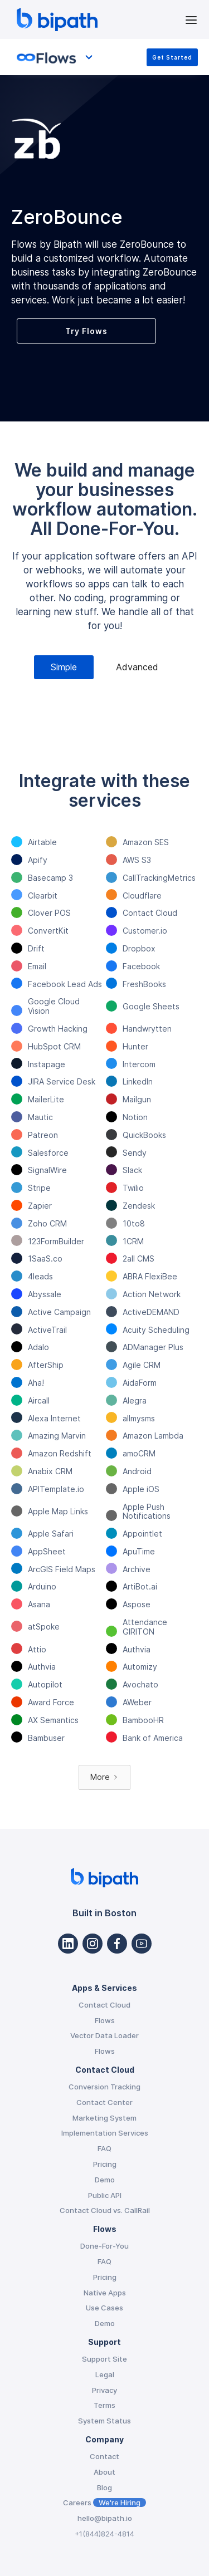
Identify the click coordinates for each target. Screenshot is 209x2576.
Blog (104, 2487)
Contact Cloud (104, 2004)
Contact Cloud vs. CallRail (105, 2210)
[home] (97, 19)
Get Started (172, 57)
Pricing (104, 2164)
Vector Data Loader (104, 2035)
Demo (105, 2179)
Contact (104, 2456)
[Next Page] (104, 1777)
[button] (191, 19)
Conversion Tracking (104, 2086)
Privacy (104, 2390)
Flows (105, 2020)
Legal (104, 2374)
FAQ (104, 2148)
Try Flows (86, 331)
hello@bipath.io (104, 2518)
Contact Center (104, 2102)
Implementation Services (104, 2132)
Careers (104, 2502)
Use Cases (104, 2307)
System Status (104, 2420)
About (104, 2471)
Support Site (104, 2358)
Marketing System (104, 2117)
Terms (104, 2405)
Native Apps (105, 2292)
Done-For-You (104, 2245)
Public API (104, 2195)
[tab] (64, 667)
